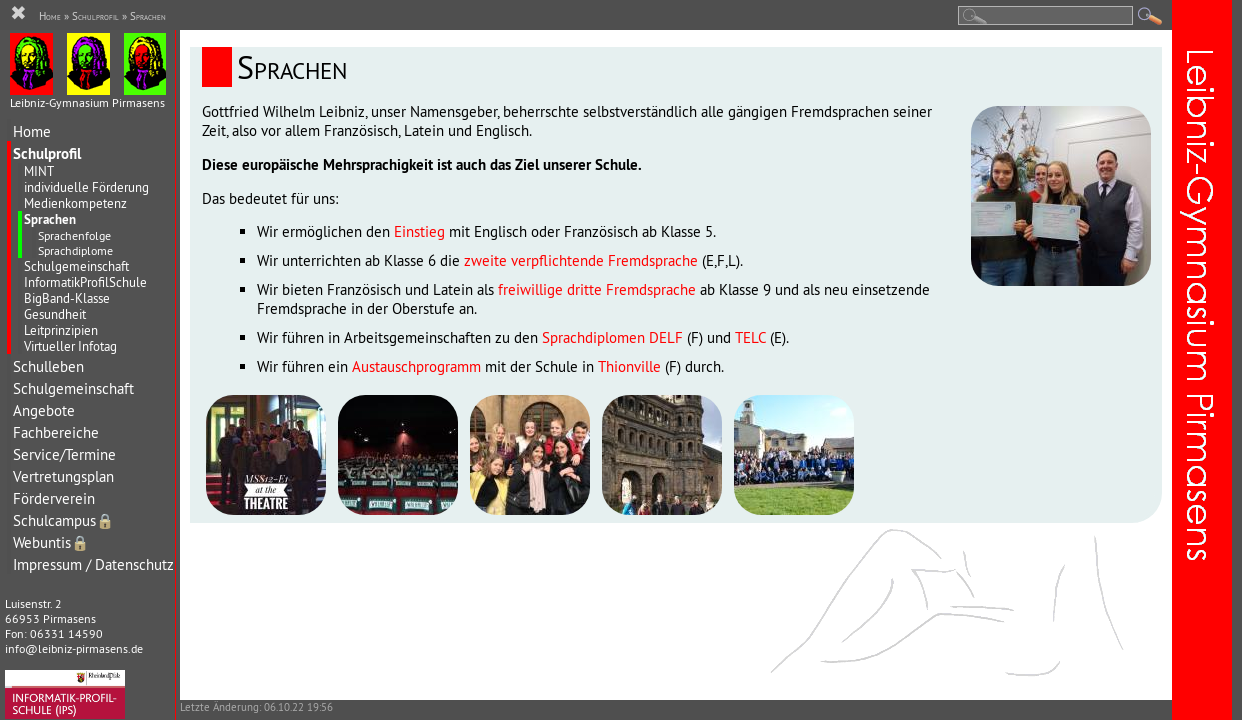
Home (32, 131)
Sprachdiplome (75, 250)
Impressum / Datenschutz (93, 564)
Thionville (629, 366)
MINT (39, 171)
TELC (750, 337)
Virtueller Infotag (70, 346)
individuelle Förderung (86, 187)
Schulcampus (63, 520)
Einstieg (419, 231)
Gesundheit (55, 314)
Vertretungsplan (63, 476)
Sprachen (50, 219)
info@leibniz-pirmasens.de (74, 648)
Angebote (44, 410)
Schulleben (48, 366)
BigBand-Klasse (67, 298)
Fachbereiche (56, 432)
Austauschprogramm (416, 366)
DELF (666, 337)
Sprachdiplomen (593, 337)
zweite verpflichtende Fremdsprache (581, 260)
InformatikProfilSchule (85, 282)
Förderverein (54, 498)
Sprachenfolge (74, 235)
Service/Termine (64, 454)
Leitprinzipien (61, 330)
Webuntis (51, 542)
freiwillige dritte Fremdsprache (597, 289)
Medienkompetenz (75, 203)
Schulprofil (47, 153)
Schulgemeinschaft (76, 266)
